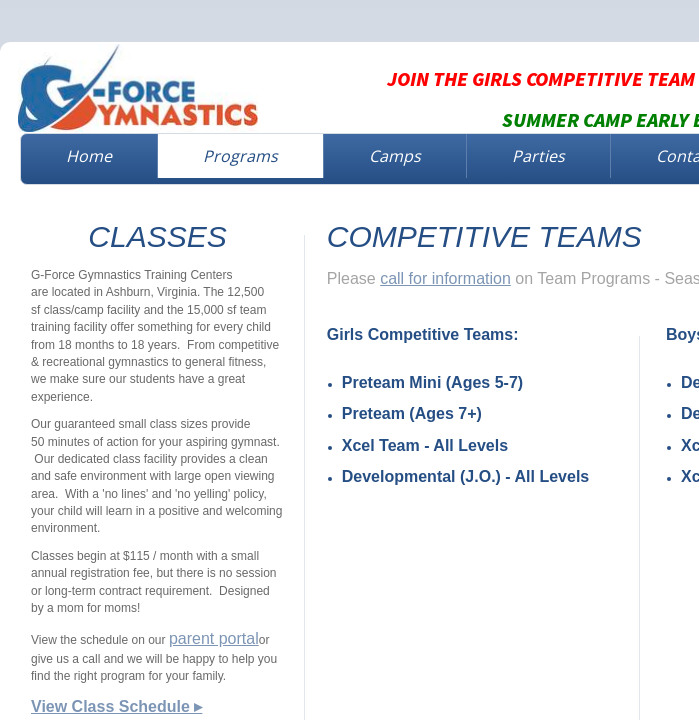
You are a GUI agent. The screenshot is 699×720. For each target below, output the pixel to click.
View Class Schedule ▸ (116, 706)
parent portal (214, 638)
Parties (538, 156)
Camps (395, 156)
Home (89, 156)
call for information (445, 278)
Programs (240, 156)
